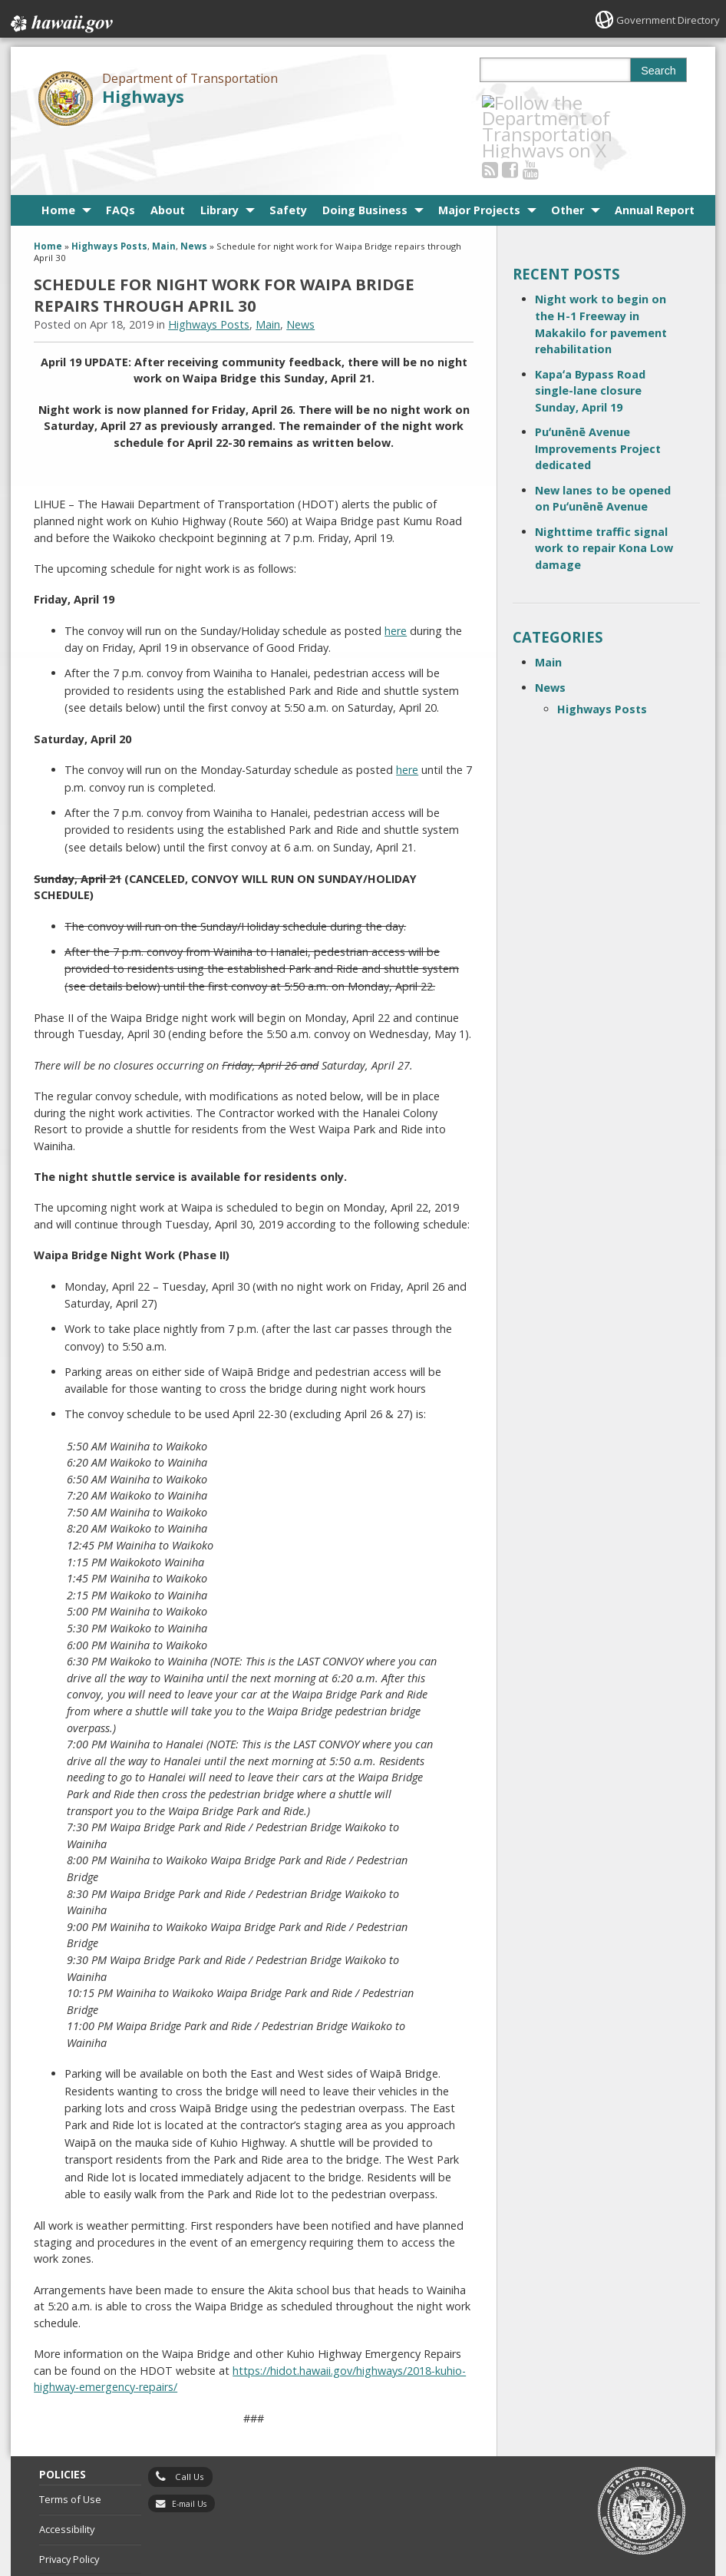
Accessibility (66, 2473)
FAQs (120, 154)
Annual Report (655, 154)
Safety (288, 154)
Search (658, 70)
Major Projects (479, 154)
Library (219, 154)
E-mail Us (189, 2447)
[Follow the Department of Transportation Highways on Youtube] (551, 102)
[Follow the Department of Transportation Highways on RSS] (510, 102)
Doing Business (365, 154)
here (395, 574)
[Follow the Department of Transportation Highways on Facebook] (531, 102)
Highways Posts (109, 191)
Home (58, 154)
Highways (143, 96)
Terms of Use (70, 2444)
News (193, 191)
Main (164, 191)
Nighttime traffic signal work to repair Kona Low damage (604, 492)
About (167, 154)
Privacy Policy (69, 2503)
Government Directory (664, 19)
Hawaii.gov (60, 20)
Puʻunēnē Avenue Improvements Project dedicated (598, 392)
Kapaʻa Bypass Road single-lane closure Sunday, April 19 (590, 335)
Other (567, 154)
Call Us (189, 2420)
